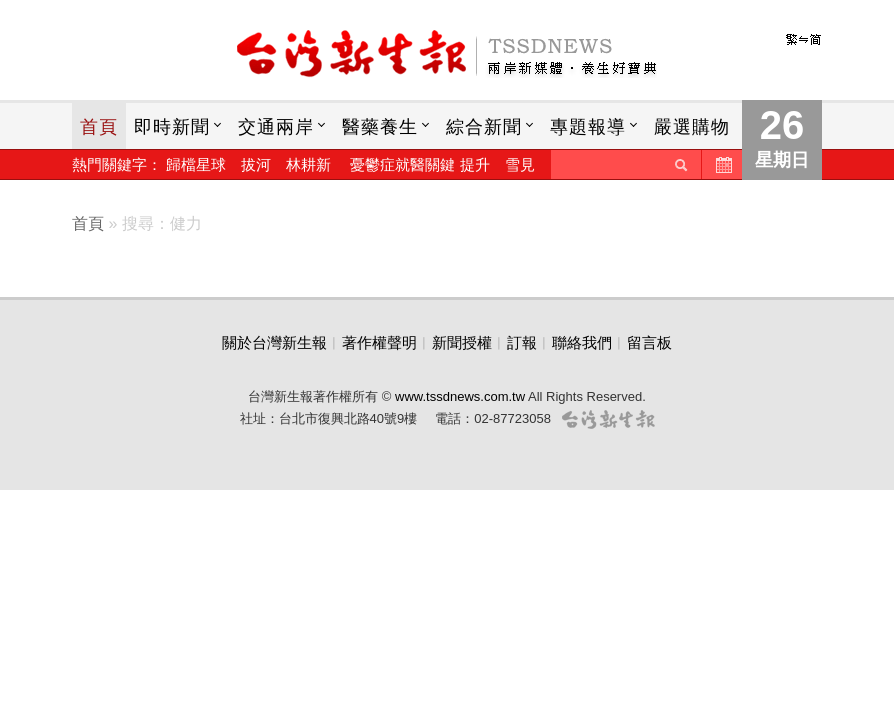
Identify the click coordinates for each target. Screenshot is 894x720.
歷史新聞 (722, 164)
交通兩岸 (276, 127)
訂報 (522, 342)
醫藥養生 (380, 127)
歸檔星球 (196, 164)
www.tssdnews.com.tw (460, 396)
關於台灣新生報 (274, 342)
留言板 (649, 342)
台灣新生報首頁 (447, 55)
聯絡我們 (582, 342)
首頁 (99, 127)
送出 (681, 164)
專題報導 (588, 127)
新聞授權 (462, 342)
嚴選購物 (692, 127)
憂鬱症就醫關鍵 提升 (419, 164)
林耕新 (308, 164)
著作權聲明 (379, 342)
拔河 (256, 164)
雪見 (520, 164)
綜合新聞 (484, 127)
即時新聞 (172, 127)
